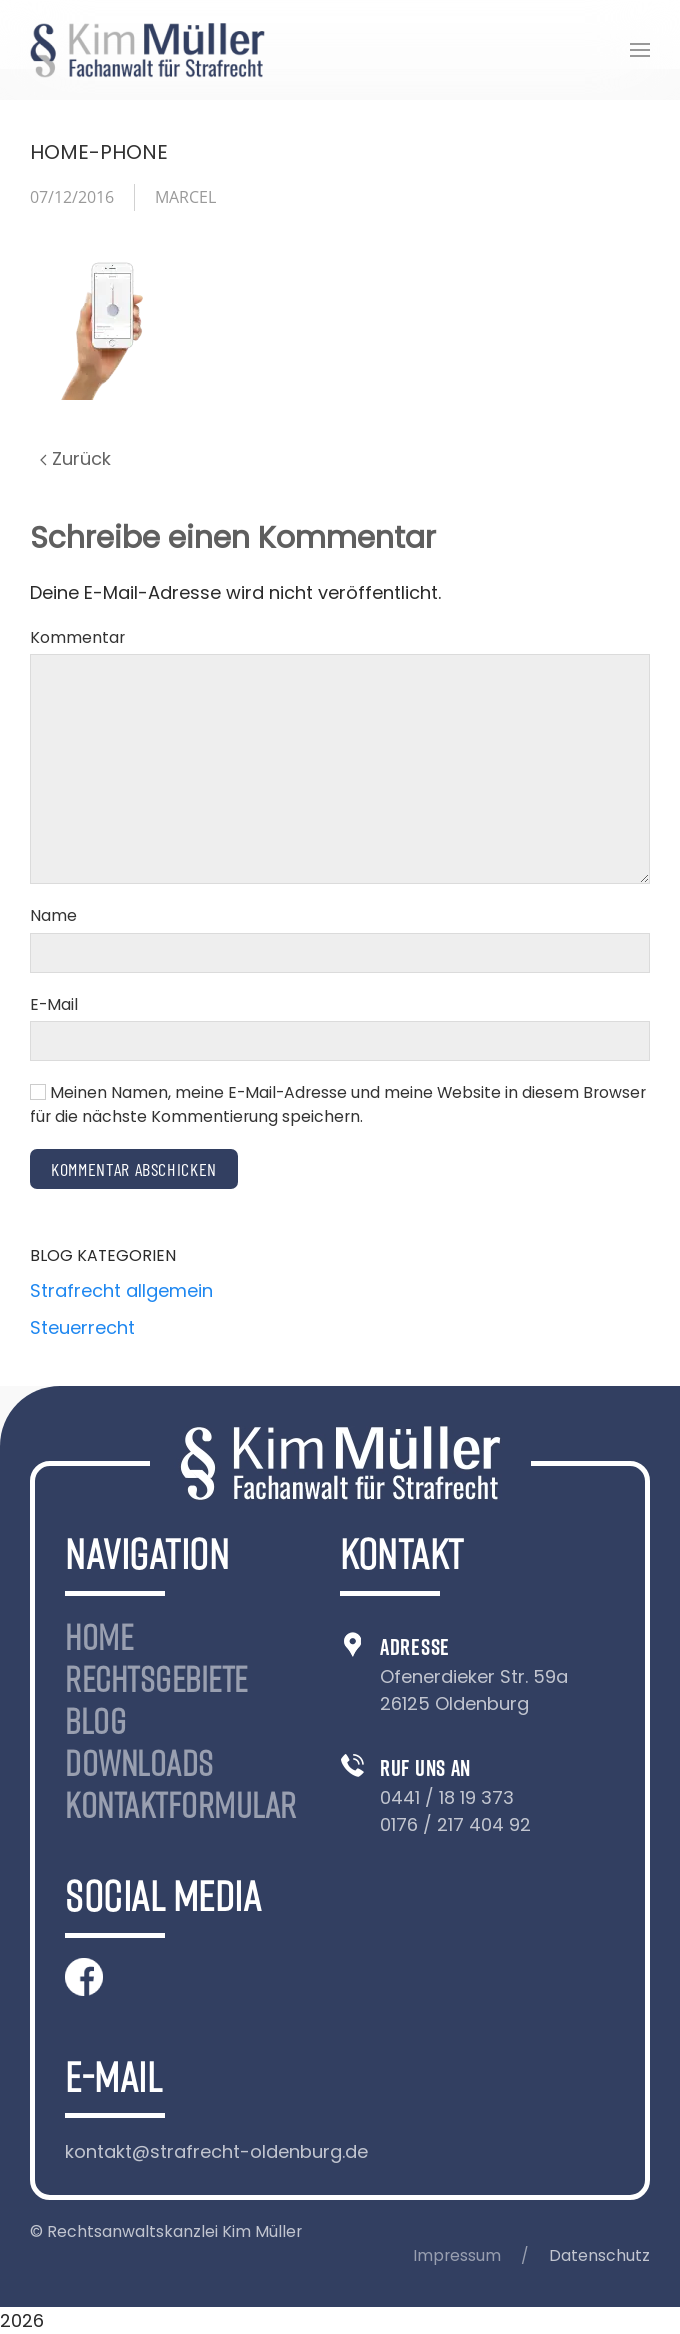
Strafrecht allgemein (121, 1290)
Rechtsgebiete (156, 1679)
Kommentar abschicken (134, 1169)
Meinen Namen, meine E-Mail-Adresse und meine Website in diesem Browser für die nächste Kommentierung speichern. (338, 1104)
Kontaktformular (181, 1805)
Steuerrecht (82, 1327)
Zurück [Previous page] (75, 458)
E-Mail (54, 1004)
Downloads (139, 1763)
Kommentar (77, 637)
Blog (95, 1721)
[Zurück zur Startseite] (147, 50)
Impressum (457, 2255)
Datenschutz (599, 2255)
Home (99, 1637)
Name (53, 915)
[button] (640, 50)
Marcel (185, 197)
